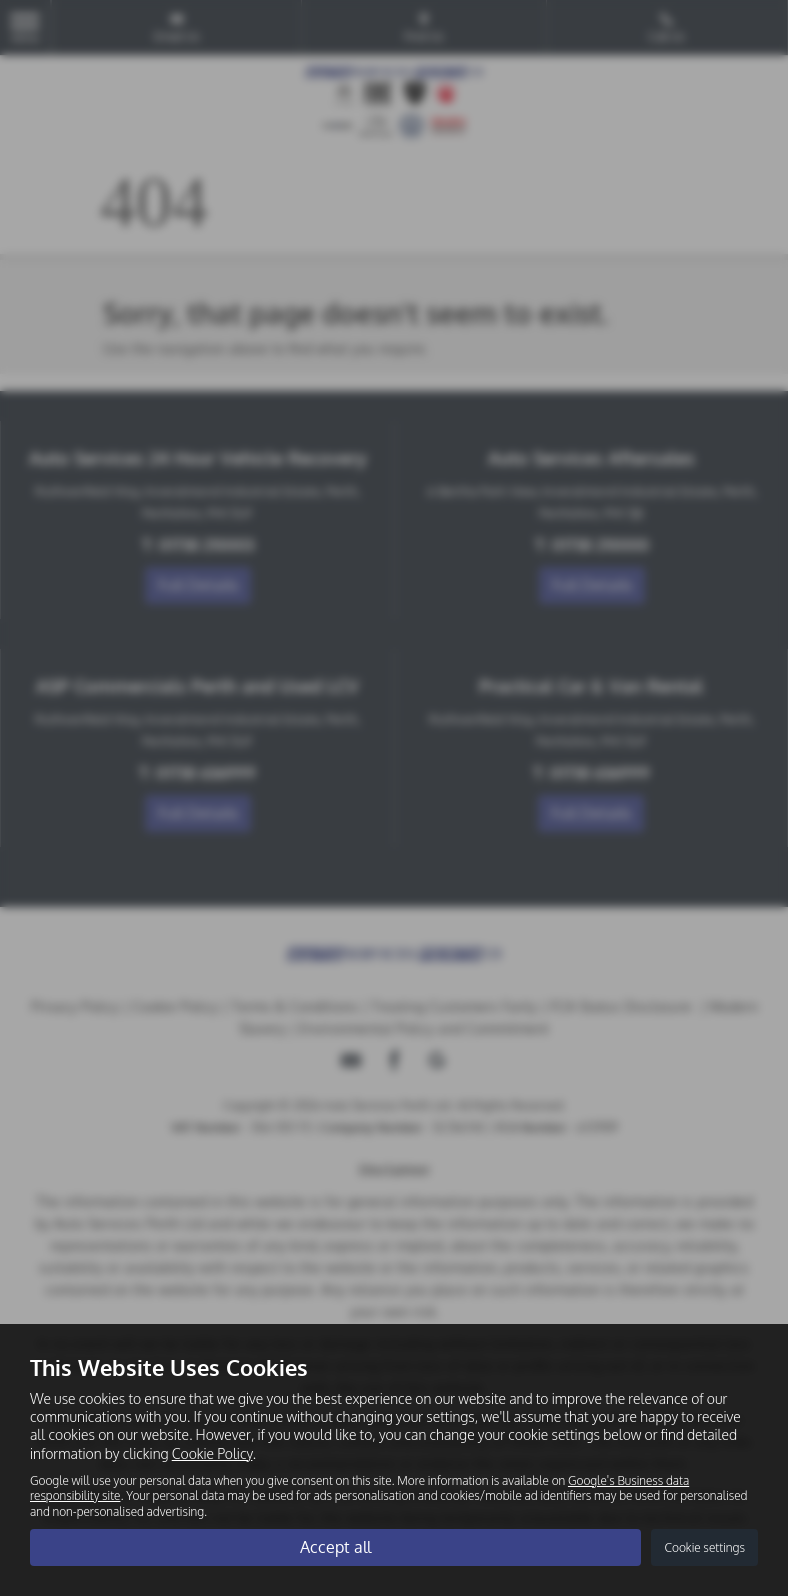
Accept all (335, 1547)
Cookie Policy (212, 1453)
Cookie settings (704, 1547)
